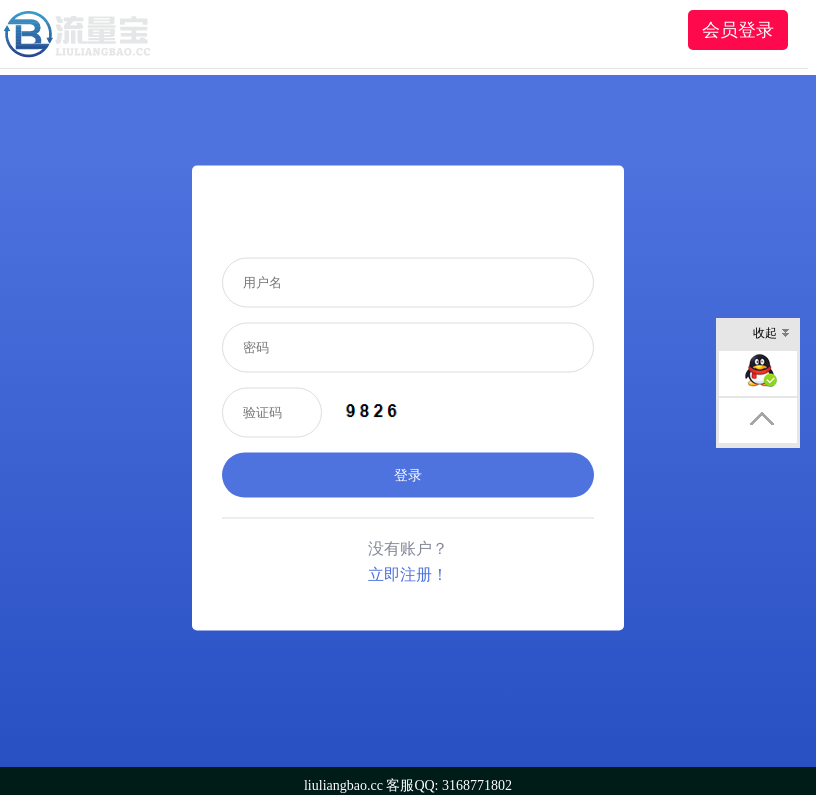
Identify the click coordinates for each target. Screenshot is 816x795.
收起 (771, 334)
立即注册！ (408, 573)
